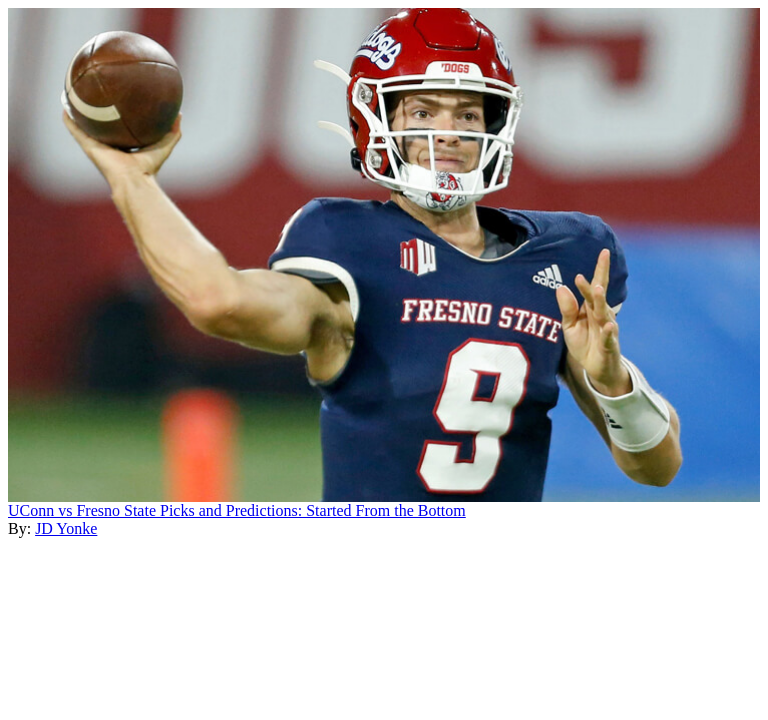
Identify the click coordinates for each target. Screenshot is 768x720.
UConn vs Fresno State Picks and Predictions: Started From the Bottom (237, 510)
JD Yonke (66, 528)
